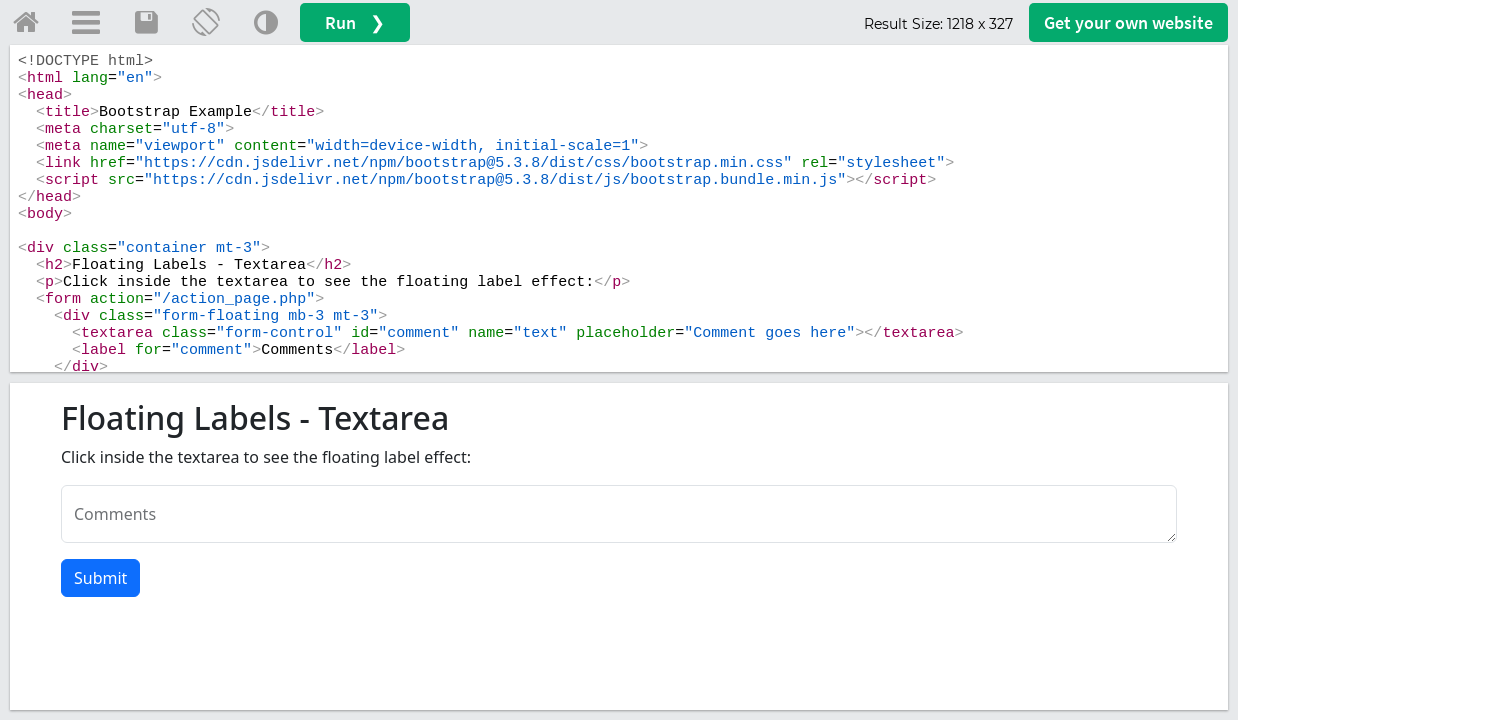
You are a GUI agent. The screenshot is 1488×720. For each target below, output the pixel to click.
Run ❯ (355, 22)
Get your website (1128, 22)
